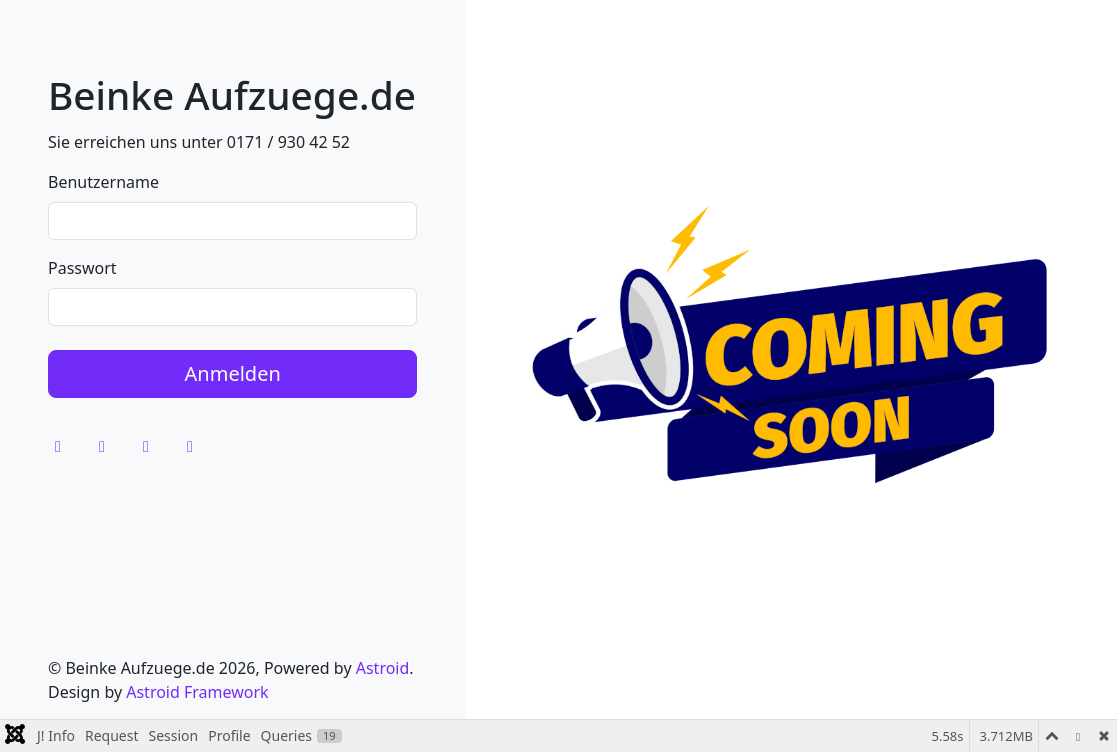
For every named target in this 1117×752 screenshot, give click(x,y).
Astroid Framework (197, 692)
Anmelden (233, 373)
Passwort (82, 268)
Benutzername (103, 182)
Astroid (383, 668)
